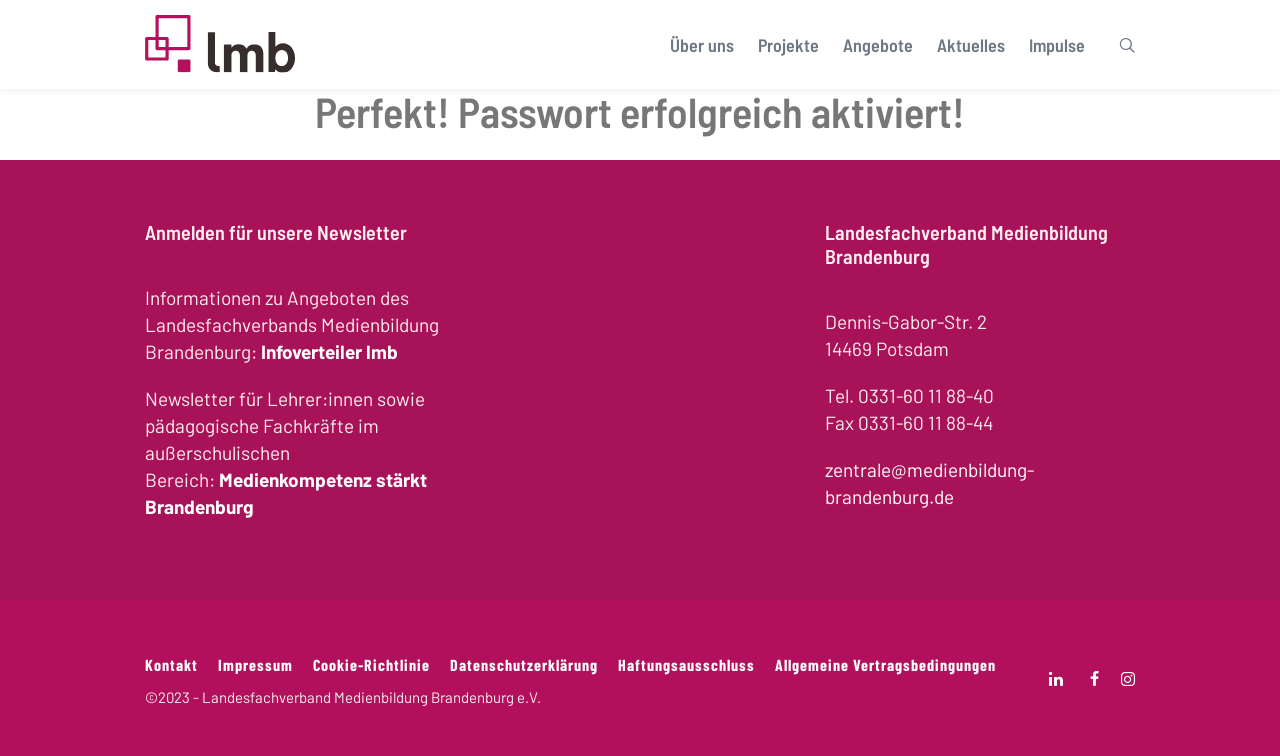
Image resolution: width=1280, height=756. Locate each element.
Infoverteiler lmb (329, 351)
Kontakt (171, 664)
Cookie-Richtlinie (371, 664)
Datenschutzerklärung (524, 664)
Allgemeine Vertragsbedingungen (885, 664)
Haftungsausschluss (686, 664)
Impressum (255, 664)
